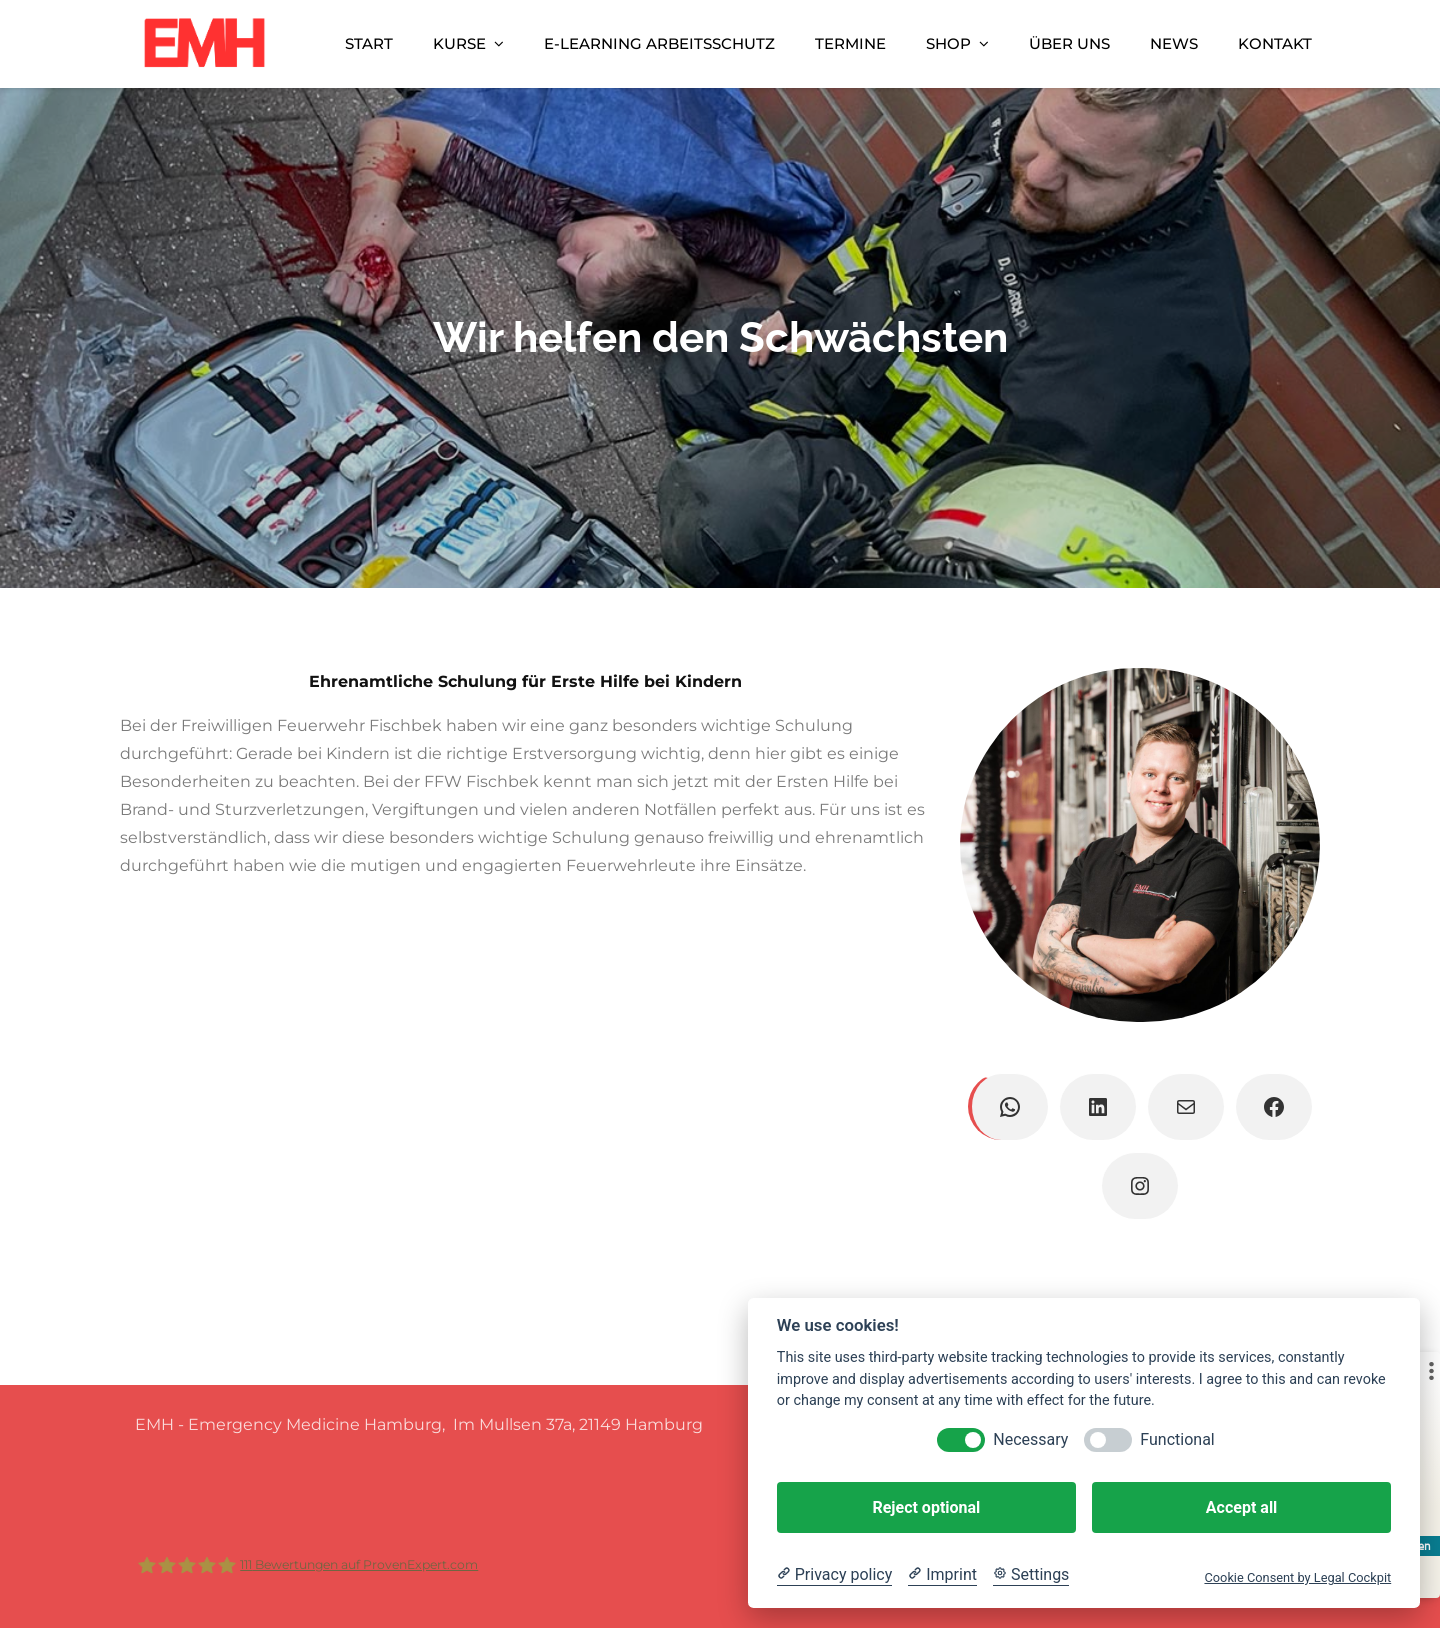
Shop (948, 43)
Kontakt (1275, 43)
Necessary (1030, 1439)
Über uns (1069, 43)
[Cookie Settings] (1031, 1575)
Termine (850, 43)
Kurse (459, 43)
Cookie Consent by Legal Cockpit (1297, 1577)
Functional (1177, 1439)
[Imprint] (942, 1575)
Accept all (1241, 1507)
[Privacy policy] (834, 1575)
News (1174, 43)
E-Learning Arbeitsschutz (659, 43)
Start (369, 43)
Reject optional (926, 1507)
